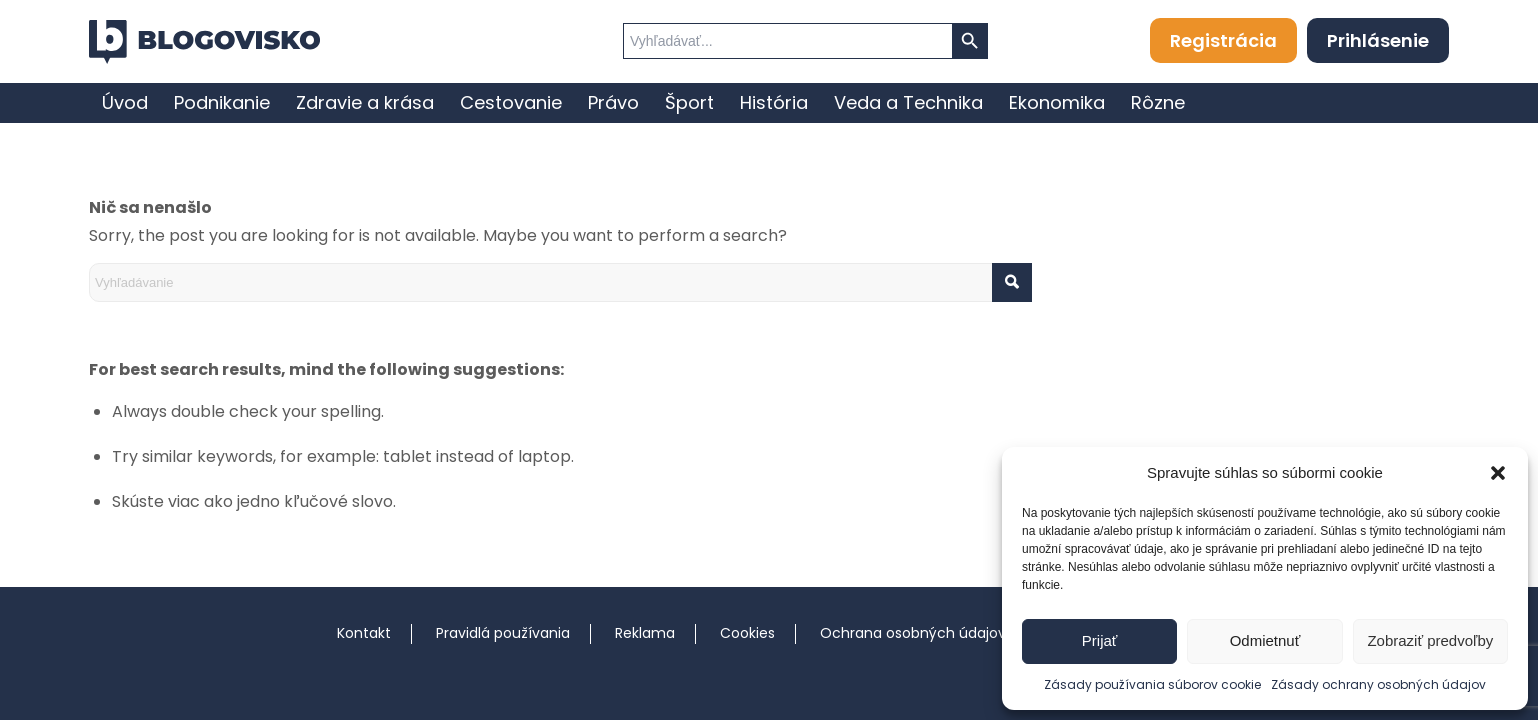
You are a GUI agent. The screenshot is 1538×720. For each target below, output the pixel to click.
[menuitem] (125, 103)
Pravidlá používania (503, 633)
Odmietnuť (1265, 640)
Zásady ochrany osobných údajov (1378, 684)
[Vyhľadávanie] (560, 282)
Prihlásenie (1378, 40)
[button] (1498, 473)
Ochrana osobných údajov (913, 633)
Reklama (645, 633)
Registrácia (1223, 40)
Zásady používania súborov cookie (1152, 684)
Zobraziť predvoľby (1430, 640)
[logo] (204, 42)
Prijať (1100, 640)
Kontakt (364, 633)
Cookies (747, 633)
